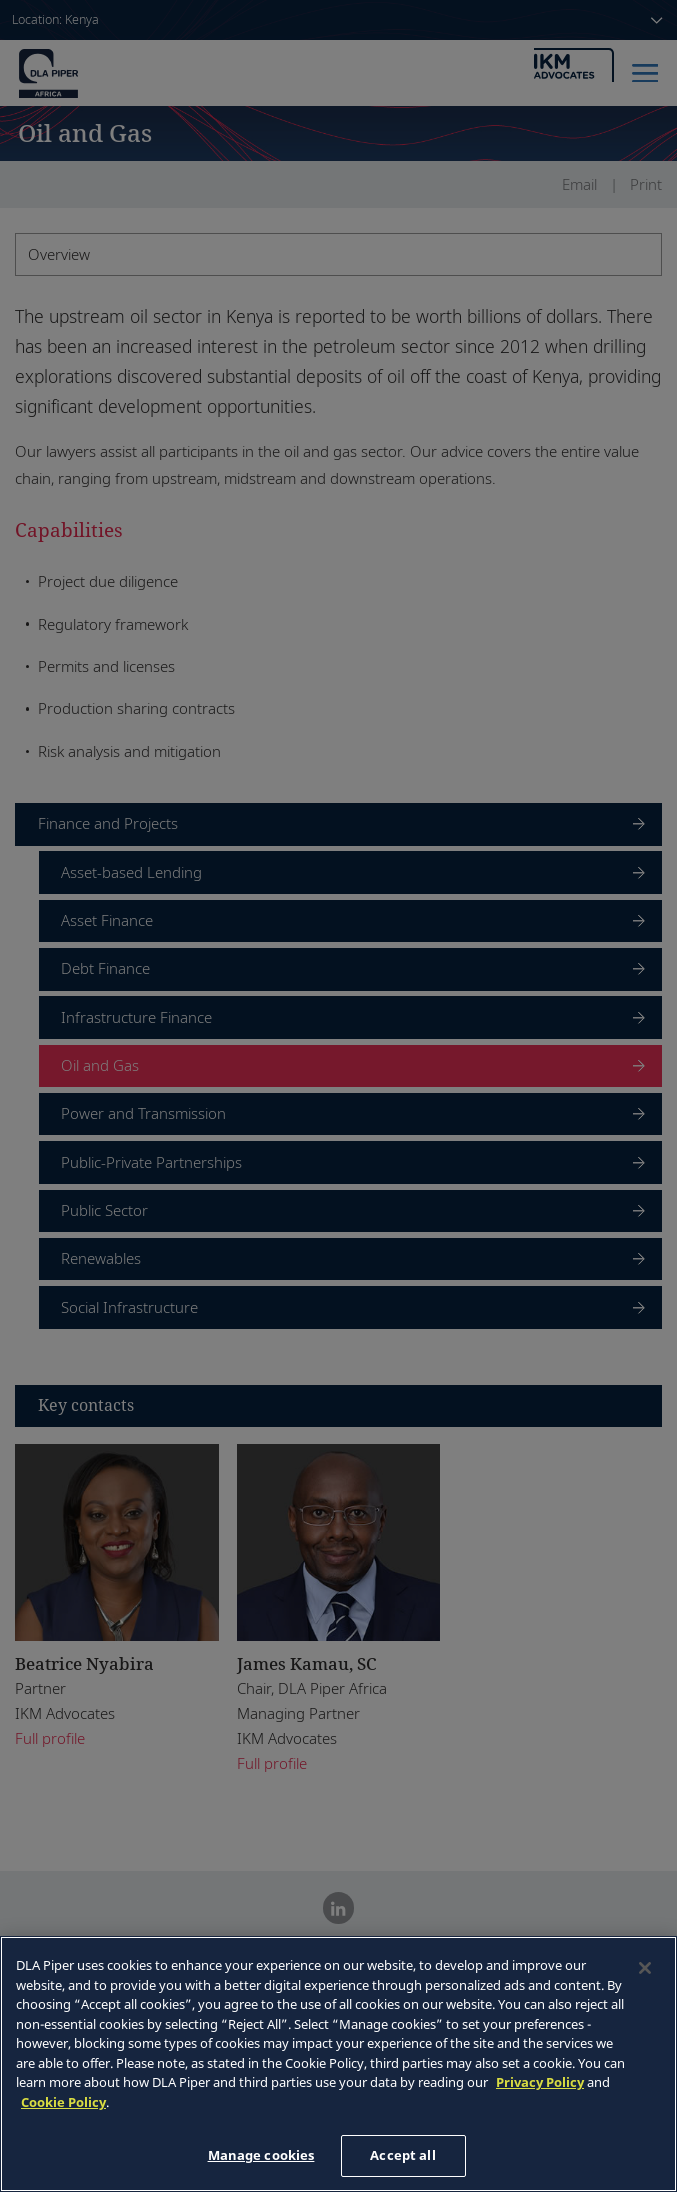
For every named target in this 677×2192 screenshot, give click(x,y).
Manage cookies (261, 2155)
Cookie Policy (63, 2102)
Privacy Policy (540, 2082)
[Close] (645, 1968)
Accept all (402, 2155)
